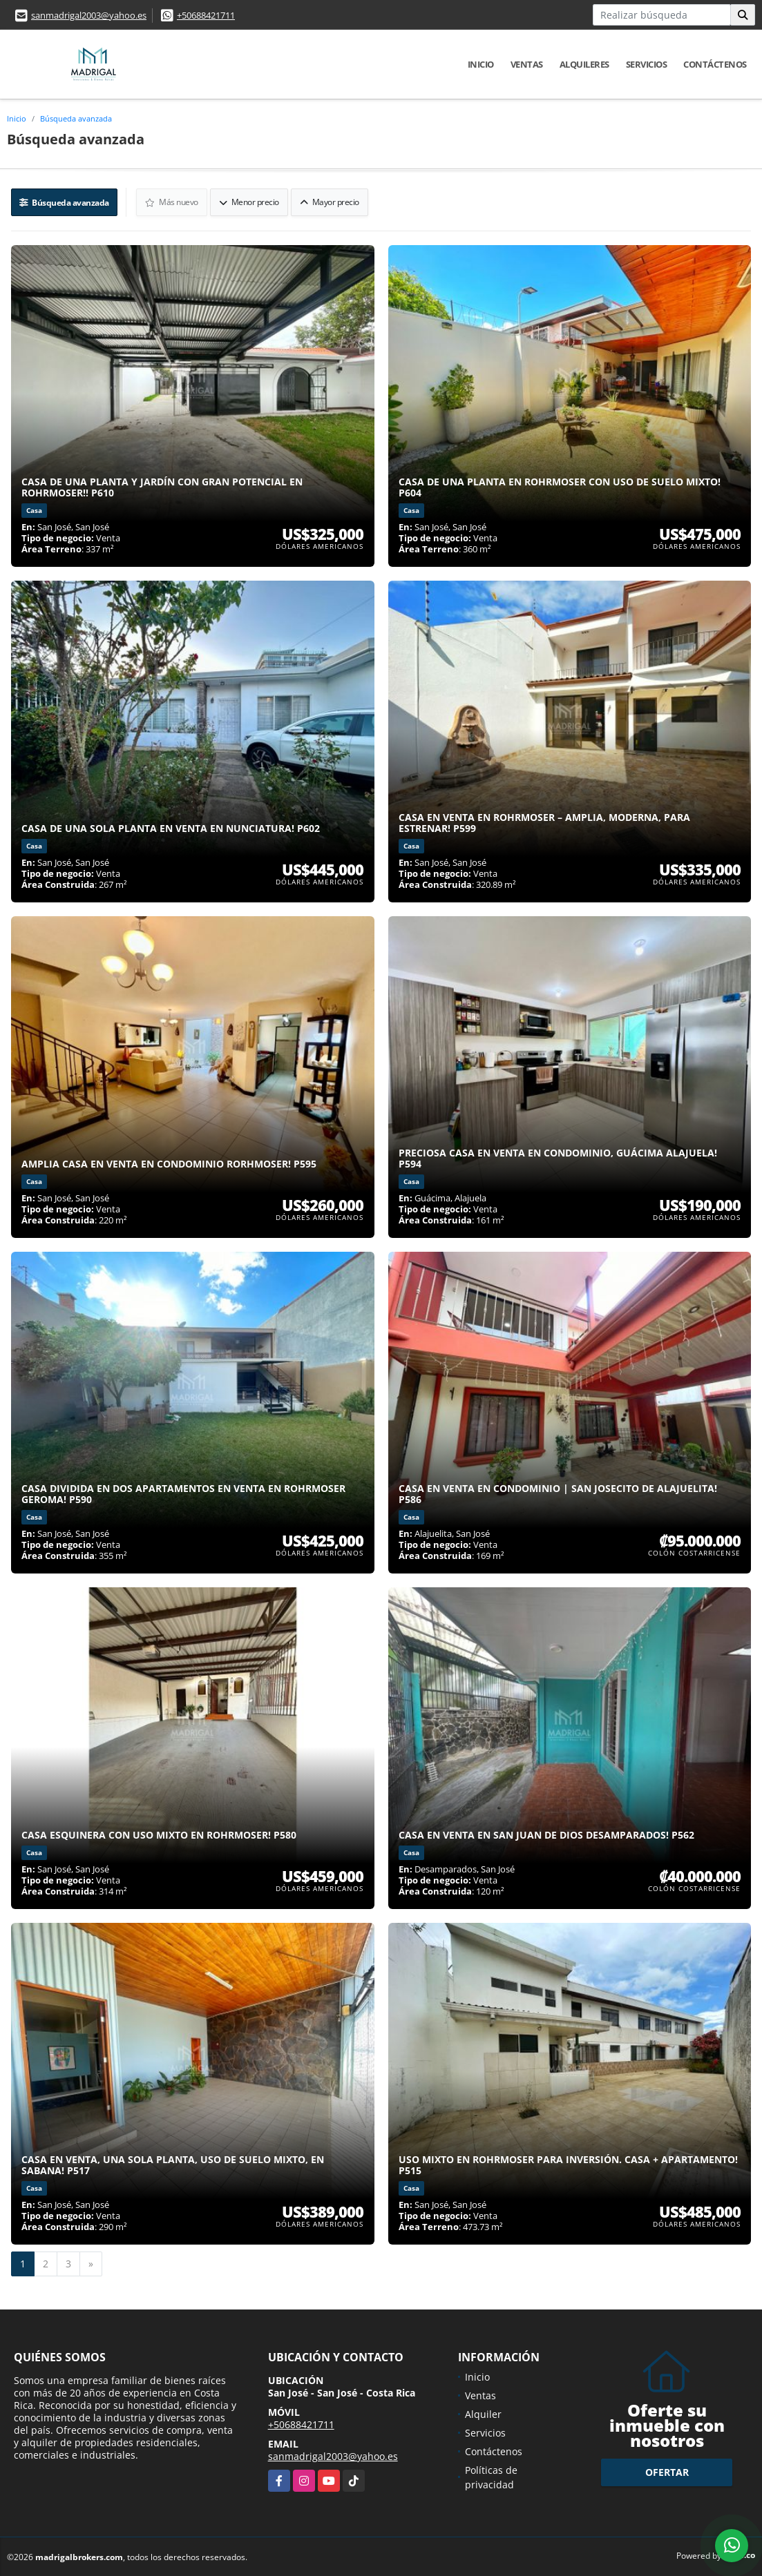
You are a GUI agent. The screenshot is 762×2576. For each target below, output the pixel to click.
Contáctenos (715, 64)
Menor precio (250, 201)
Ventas (527, 64)
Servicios (646, 64)
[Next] (90, 2262)
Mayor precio (330, 201)
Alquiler (483, 2412)
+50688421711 (206, 15)
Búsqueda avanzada (76, 118)
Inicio (481, 64)
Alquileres (584, 64)
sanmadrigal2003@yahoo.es (88, 15)
